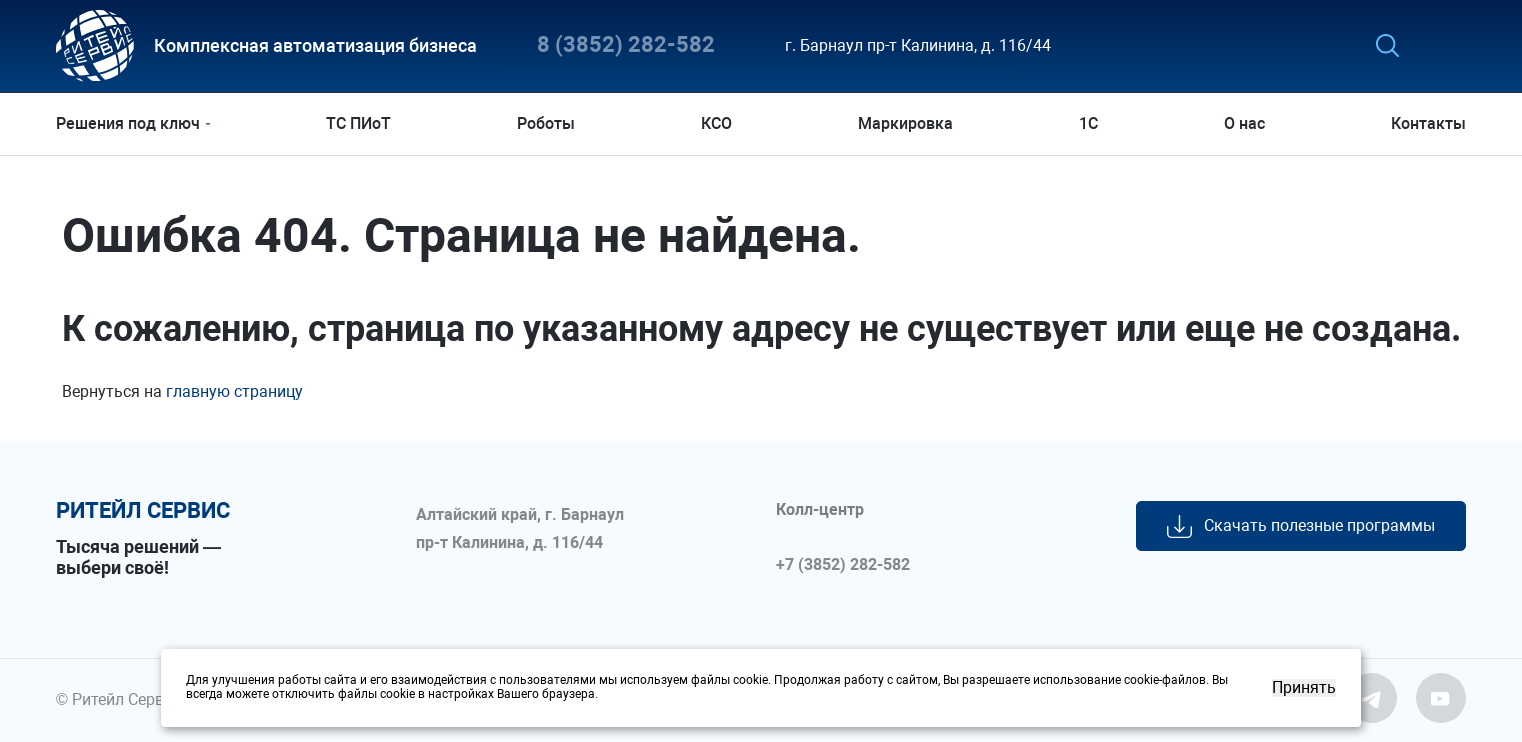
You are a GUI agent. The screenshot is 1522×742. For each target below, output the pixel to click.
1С (1088, 123)
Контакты (1428, 123)
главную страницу (234, 391)
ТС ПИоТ (358, 123)
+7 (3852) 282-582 (843, 565)
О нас (1244, 123)
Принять (1304, 688)
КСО (716, 123)
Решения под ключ (128, 123)
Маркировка (905, 123)
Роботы (546, 123)
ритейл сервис (143, 511)
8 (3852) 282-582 (626, 45)
